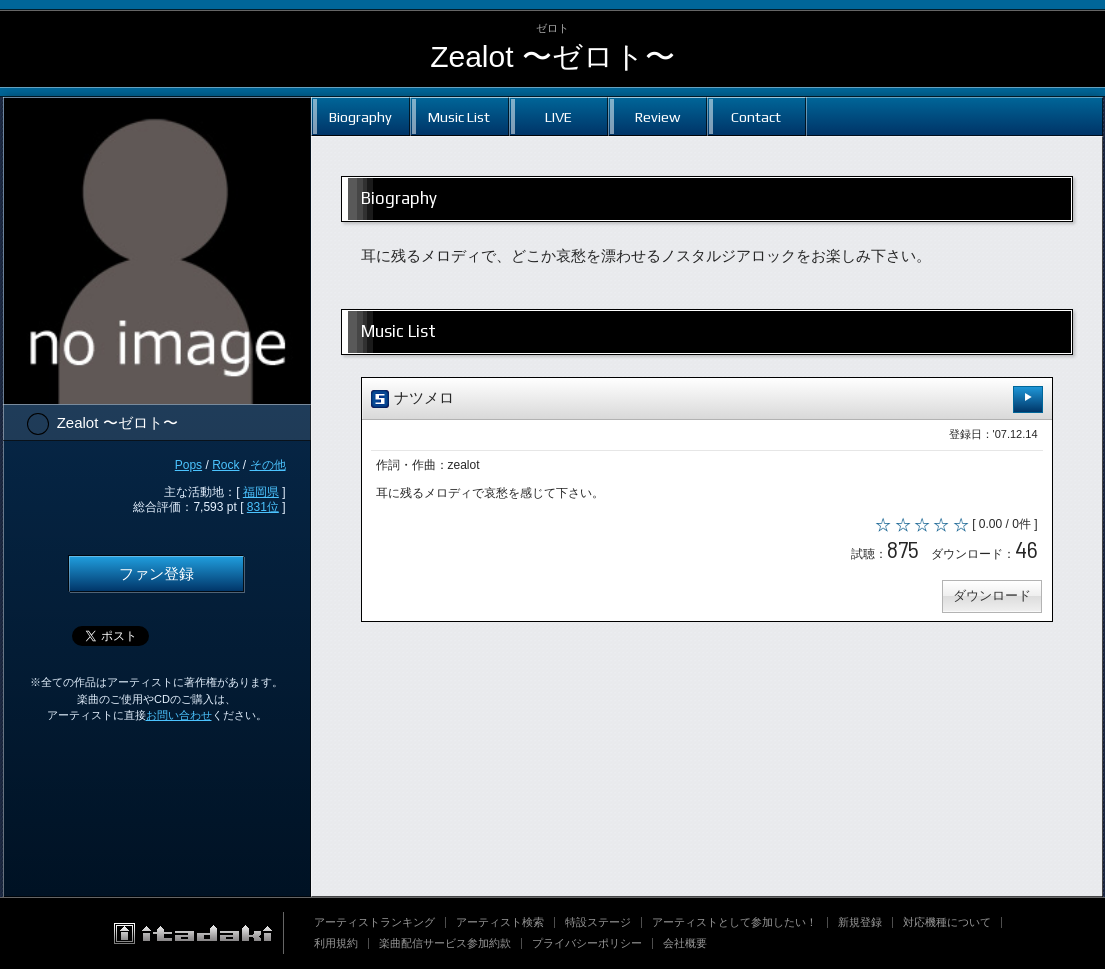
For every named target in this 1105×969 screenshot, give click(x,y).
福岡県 (261, 492)
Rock (225, 465)
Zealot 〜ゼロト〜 (552, 56)
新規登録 (860, 922)
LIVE (558, 116)
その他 (268, 465)
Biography (360, 116)
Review (657, 116)
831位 (263, 507)
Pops (188, 465)
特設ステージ (598, 922)
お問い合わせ (179, 715)
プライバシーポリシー (587, 943)
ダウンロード (991, 597)
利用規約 (336, 943)
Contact (756, 116)
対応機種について (947, 922)
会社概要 (685, 943)
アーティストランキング (374, 922)
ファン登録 (156, 574)
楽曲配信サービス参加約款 (445, 943)
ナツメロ (707, 399)
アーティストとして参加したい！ (734, 922)
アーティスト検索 (500, 922)
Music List (459, 116)
